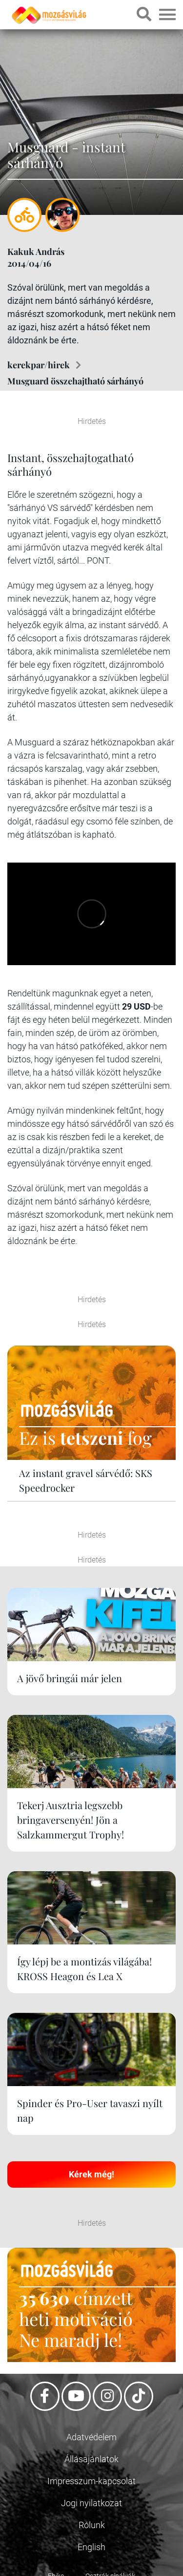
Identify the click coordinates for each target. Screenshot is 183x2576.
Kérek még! (91, 2174)
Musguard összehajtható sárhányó (75, 381)
